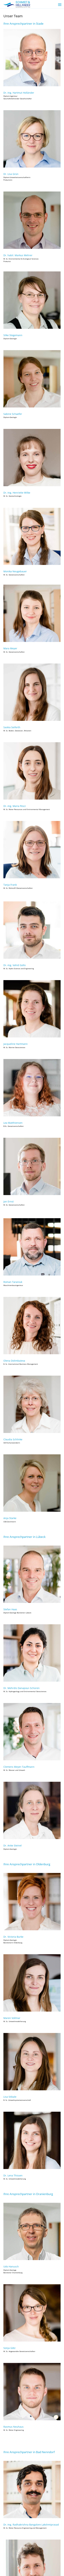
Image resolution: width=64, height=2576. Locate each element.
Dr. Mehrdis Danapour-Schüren (21, 1688)
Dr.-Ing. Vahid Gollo (14, 965)
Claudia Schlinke (12, 1439)
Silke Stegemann (12, 335)
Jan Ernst (8, 1201)
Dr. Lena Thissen (13, 2175)
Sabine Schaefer (12, 414)
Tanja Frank (10, 884)
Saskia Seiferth (11, 727)
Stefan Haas (10, 1609)
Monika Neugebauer (15, 571)
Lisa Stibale (9, 2096)
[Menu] (59, 4)
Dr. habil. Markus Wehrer (17, 255)
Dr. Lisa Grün (10, 174)
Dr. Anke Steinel (12, 1845)
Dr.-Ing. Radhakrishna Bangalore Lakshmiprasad (31, 2524)
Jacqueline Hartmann (15, 1043)
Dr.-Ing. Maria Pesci (14, 806)
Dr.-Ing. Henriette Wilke (16, 492)
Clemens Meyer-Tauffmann (18, 1766)
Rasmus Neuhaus (13, 2426)
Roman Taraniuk (12, 1282)
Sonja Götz (9, 2348)
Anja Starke (9, 1518)
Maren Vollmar (11, 2018)
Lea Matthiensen (13, 1122)
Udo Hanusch (11, 2266)
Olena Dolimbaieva (14, 1360)
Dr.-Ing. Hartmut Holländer (18, 92)
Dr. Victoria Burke (13, 1936)
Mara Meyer (10, 648)
